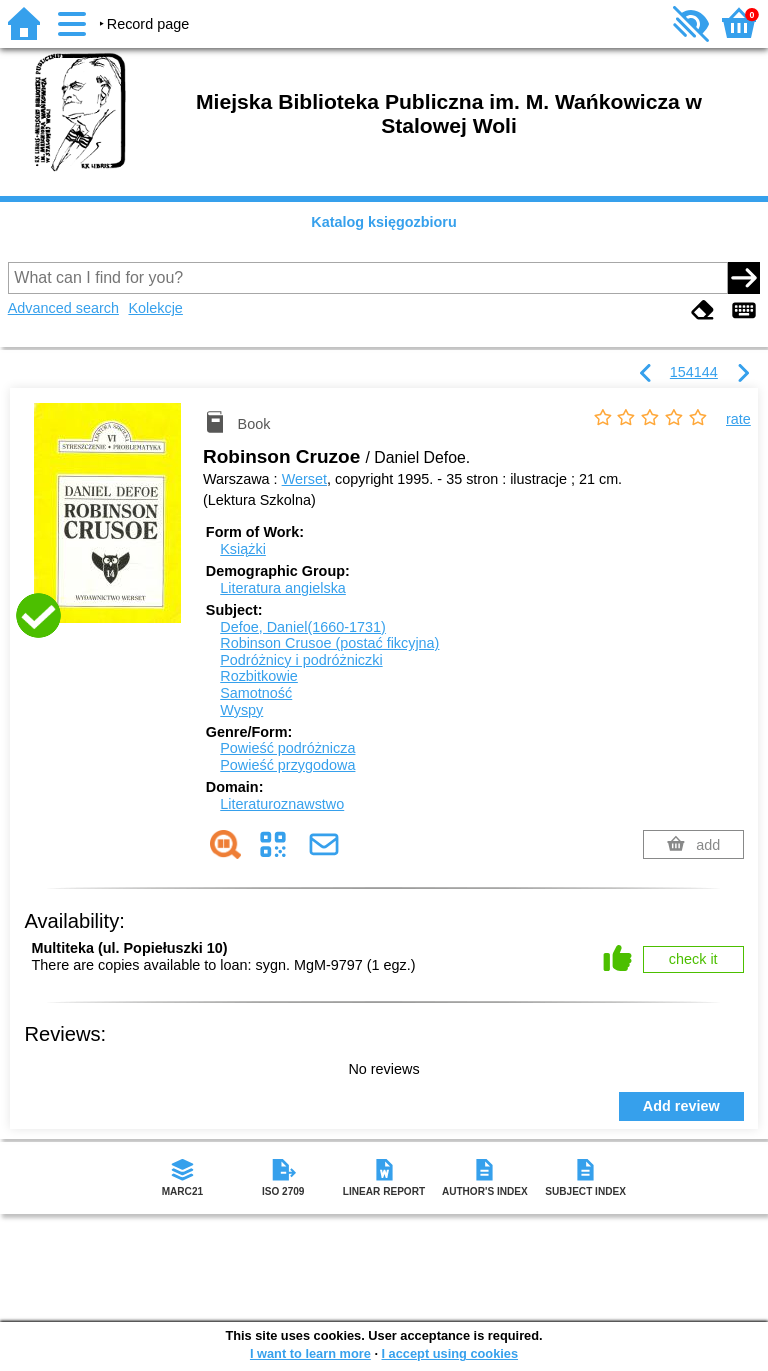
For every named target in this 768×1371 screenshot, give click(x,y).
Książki (243, 549)
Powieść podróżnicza (287, 748)
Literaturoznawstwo (282, 804)
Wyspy (241, 710)
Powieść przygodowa (287, 765)
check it (693, 959)
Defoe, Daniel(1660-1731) (303, 627)
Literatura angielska (283, 588)
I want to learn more (310, 1353)
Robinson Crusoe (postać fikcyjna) (329, 643)
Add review (681, 1106)
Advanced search (63, 308)
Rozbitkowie (259, 676)
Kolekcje (155, 308)
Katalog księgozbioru (384, 222)
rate (738, 419)
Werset (304, 479)
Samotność (256, 693)
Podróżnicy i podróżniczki (301, 660)
